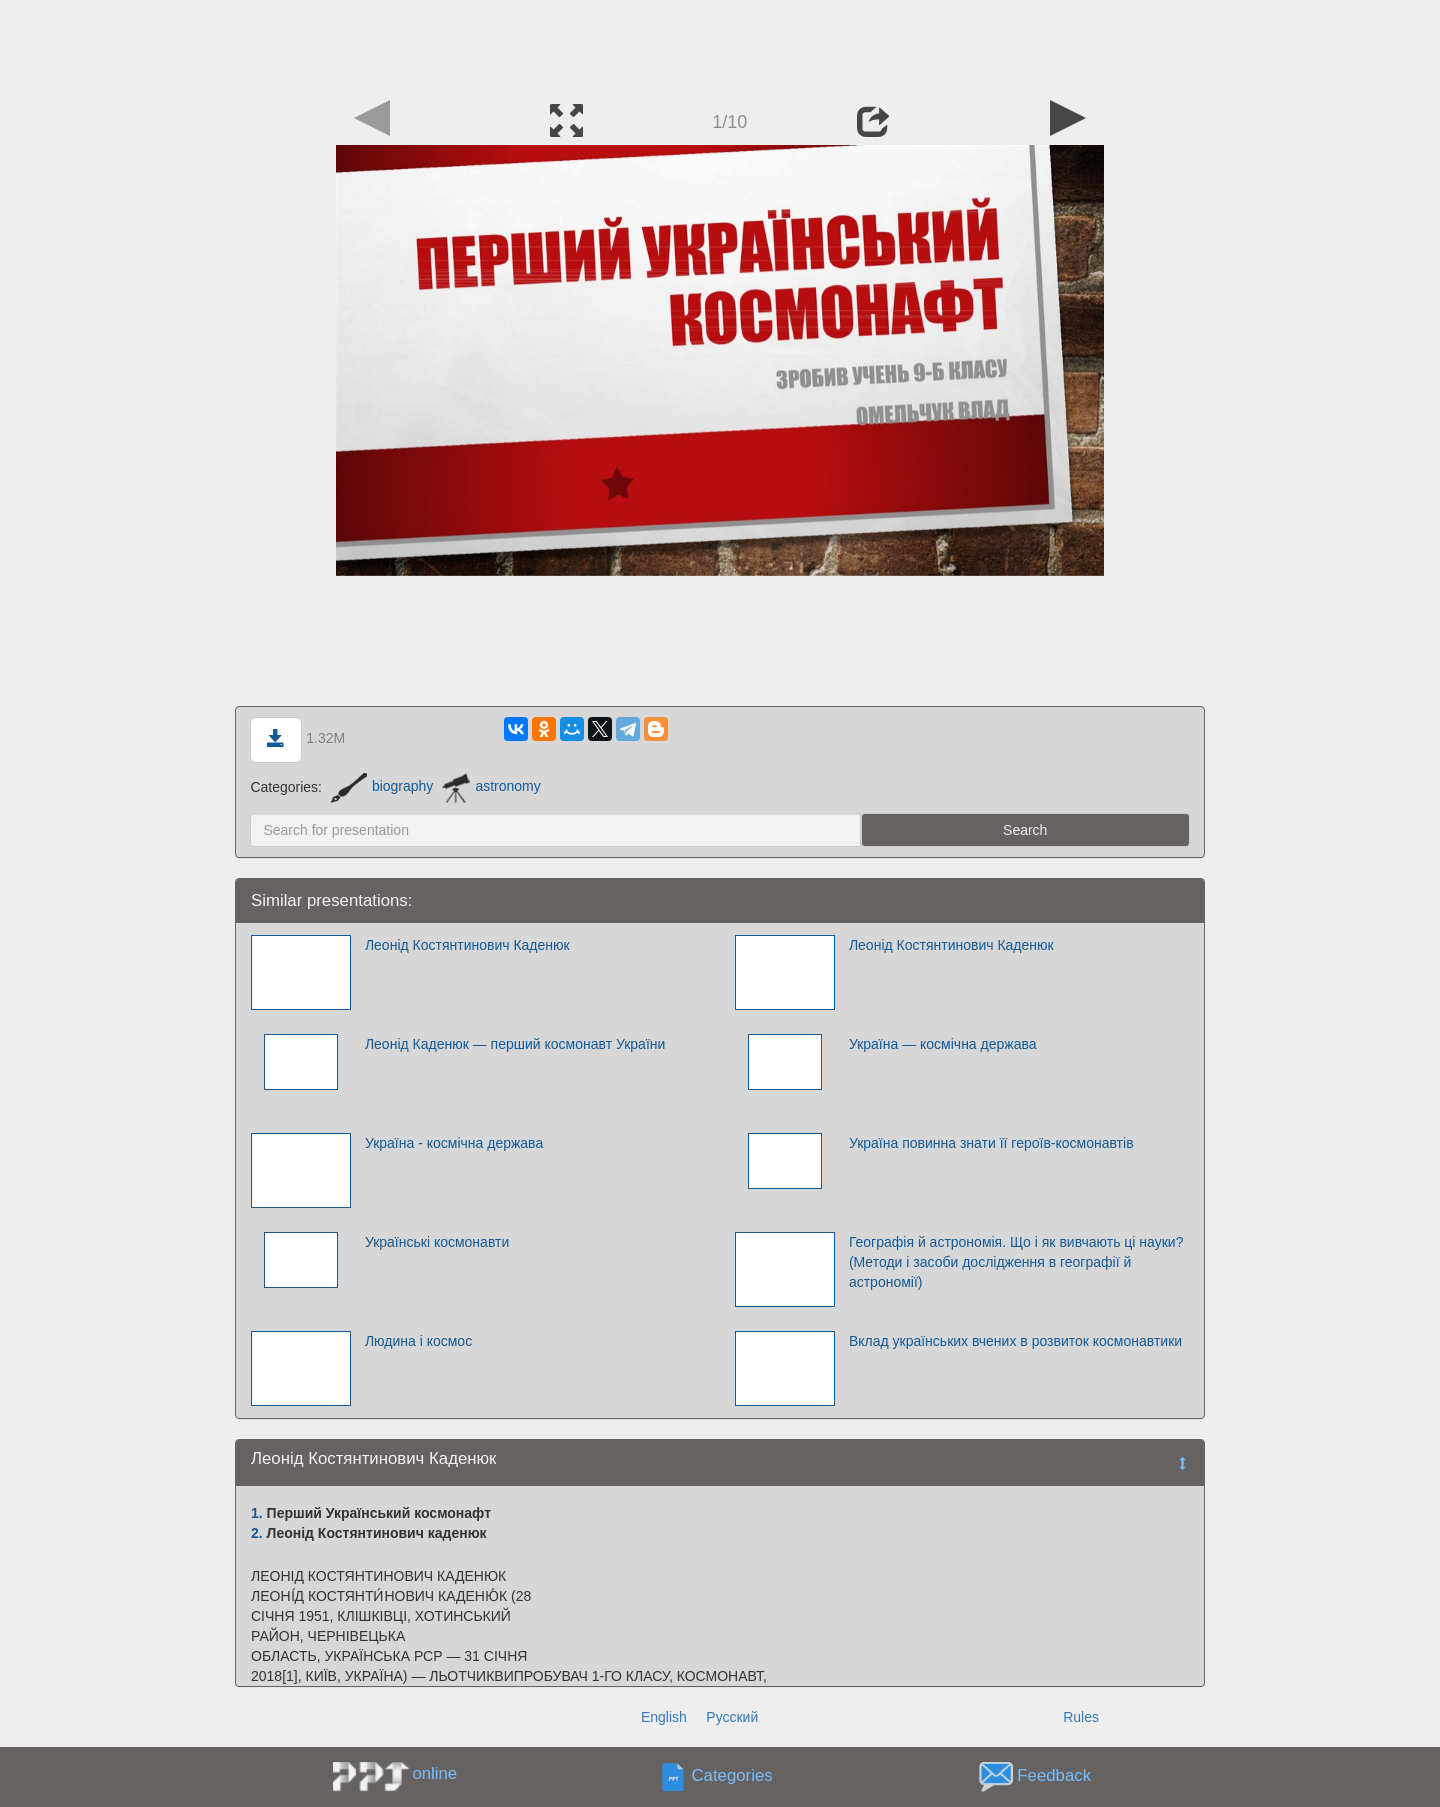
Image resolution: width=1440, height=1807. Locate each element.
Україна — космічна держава (943, 1044)
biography (382, 786)
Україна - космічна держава (454, 1143)
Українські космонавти (437, 1242)
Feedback (1054, 1775)
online (434, 1773)
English (664, 1717)
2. (257, 1533)
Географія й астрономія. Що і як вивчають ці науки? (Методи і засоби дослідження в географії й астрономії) (1016, 1262)
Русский (732, 1717)
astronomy (491, 786)
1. (257, 1513)
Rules (1081, 1717)
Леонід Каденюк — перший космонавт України (515, 1044)
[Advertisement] (720, 45)
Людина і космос (418, 1341)
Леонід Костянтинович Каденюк (467, 945)
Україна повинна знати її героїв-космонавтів (991, 1143)
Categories (732, 1775)
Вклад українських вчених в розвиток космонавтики (1015, 1341)
